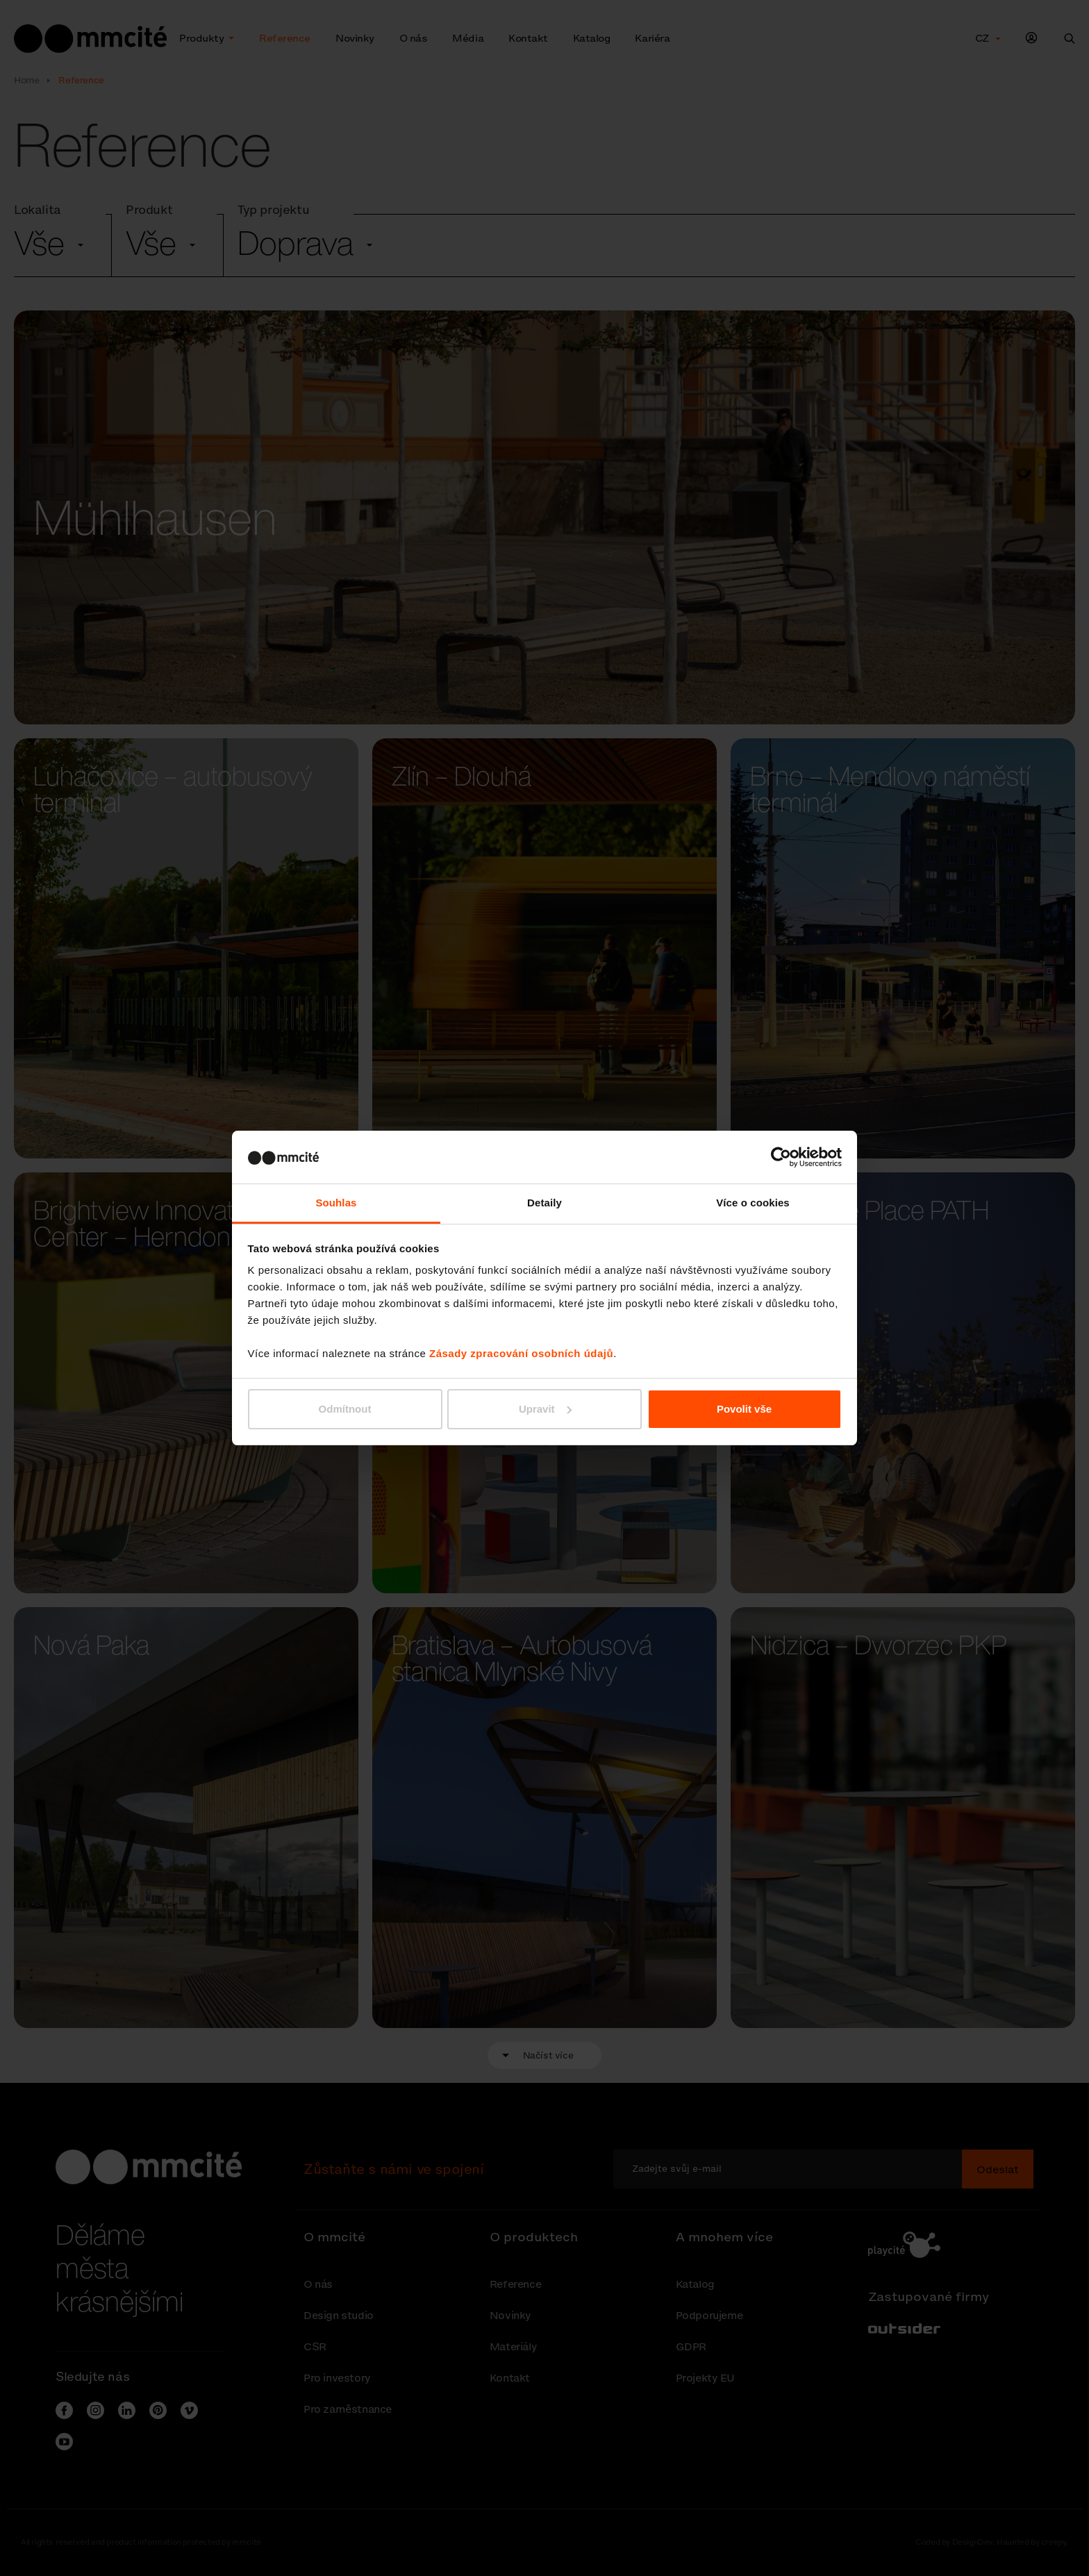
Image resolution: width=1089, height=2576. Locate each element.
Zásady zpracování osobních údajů (521, 1353)
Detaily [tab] (544, 1202)
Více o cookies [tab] (753, 1202)
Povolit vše (744, 1409)
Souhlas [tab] (335, 1202)
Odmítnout (345, 1409)
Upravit (545, 1409)
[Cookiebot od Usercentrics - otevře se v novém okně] (781, 1157)
